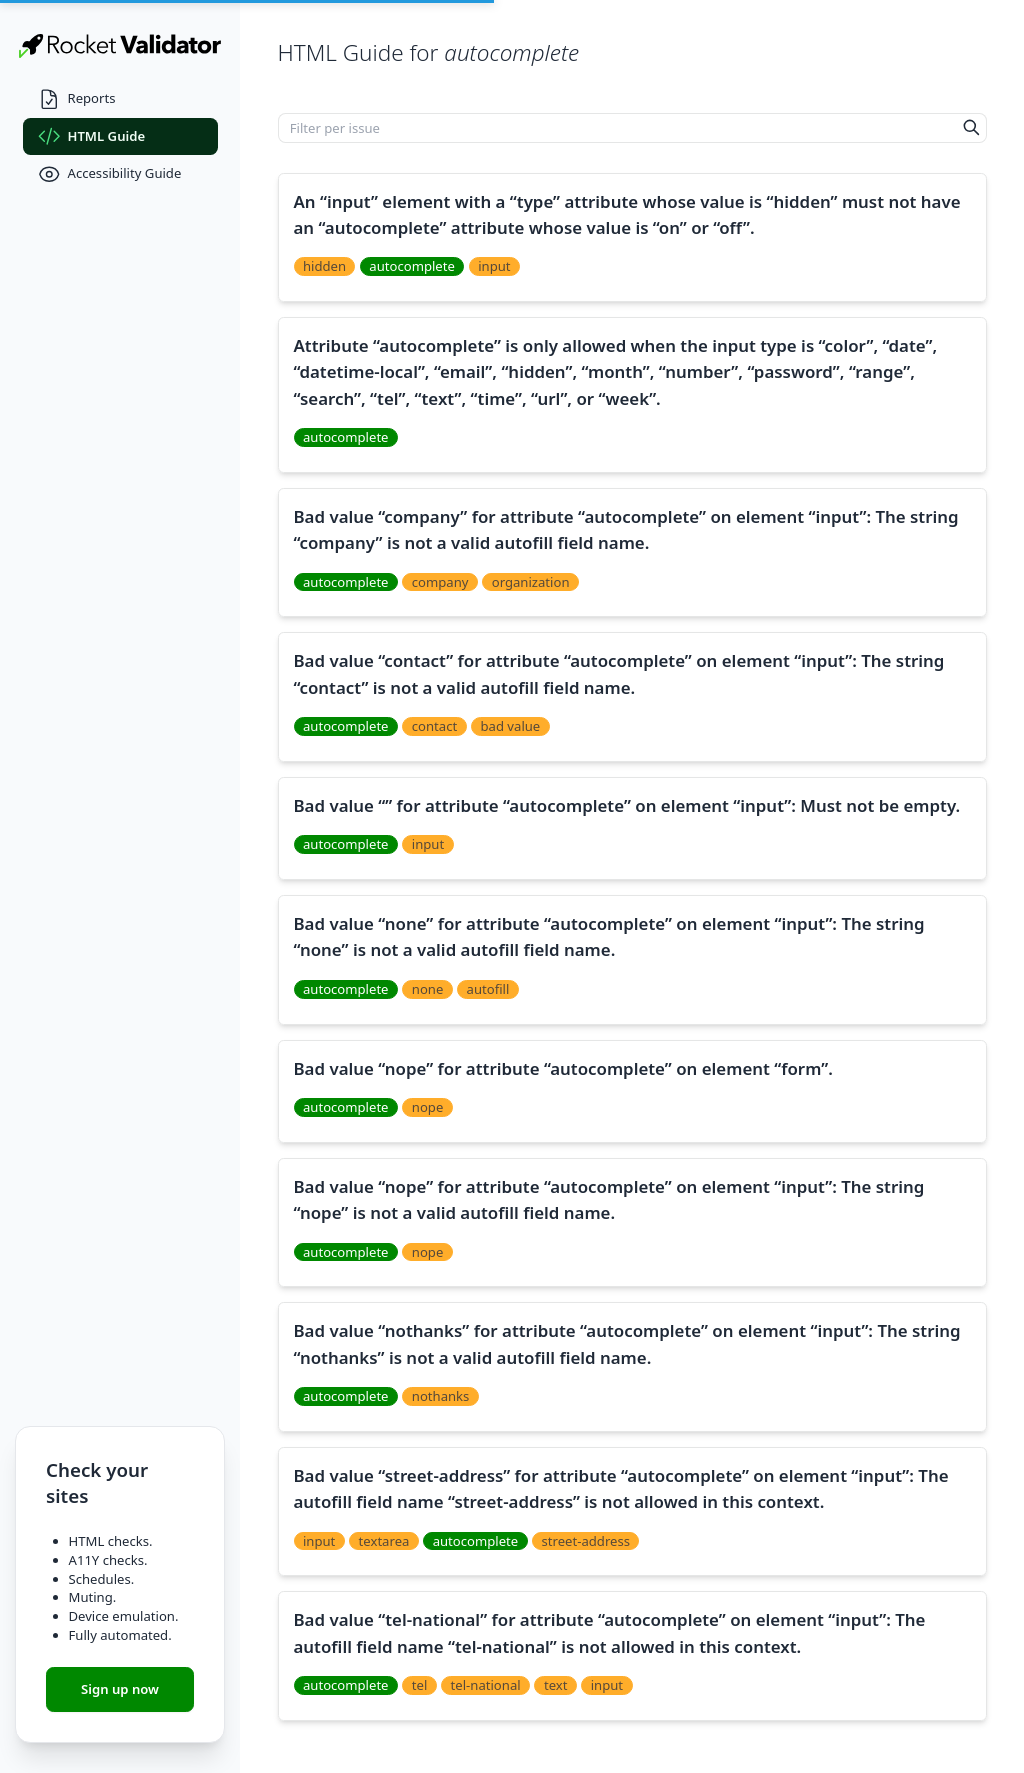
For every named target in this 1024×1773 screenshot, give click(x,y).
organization (531, 582)
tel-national (486, 1685)
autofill (488, 989)
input (494, 266)
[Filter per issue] (618, 128)
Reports (77, 99)
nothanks (441, 1396)
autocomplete (412, 266)
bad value (510, 726)
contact (434, 726)
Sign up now (120, 1689)
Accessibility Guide (110, 174)
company (440, 582)
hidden (324, 266)
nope (428, 1107)
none (428, 989)
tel (420, 1685)
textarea (384, 1541)
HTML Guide (92, 136)
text (556, 1685)
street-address (586, 1541)
